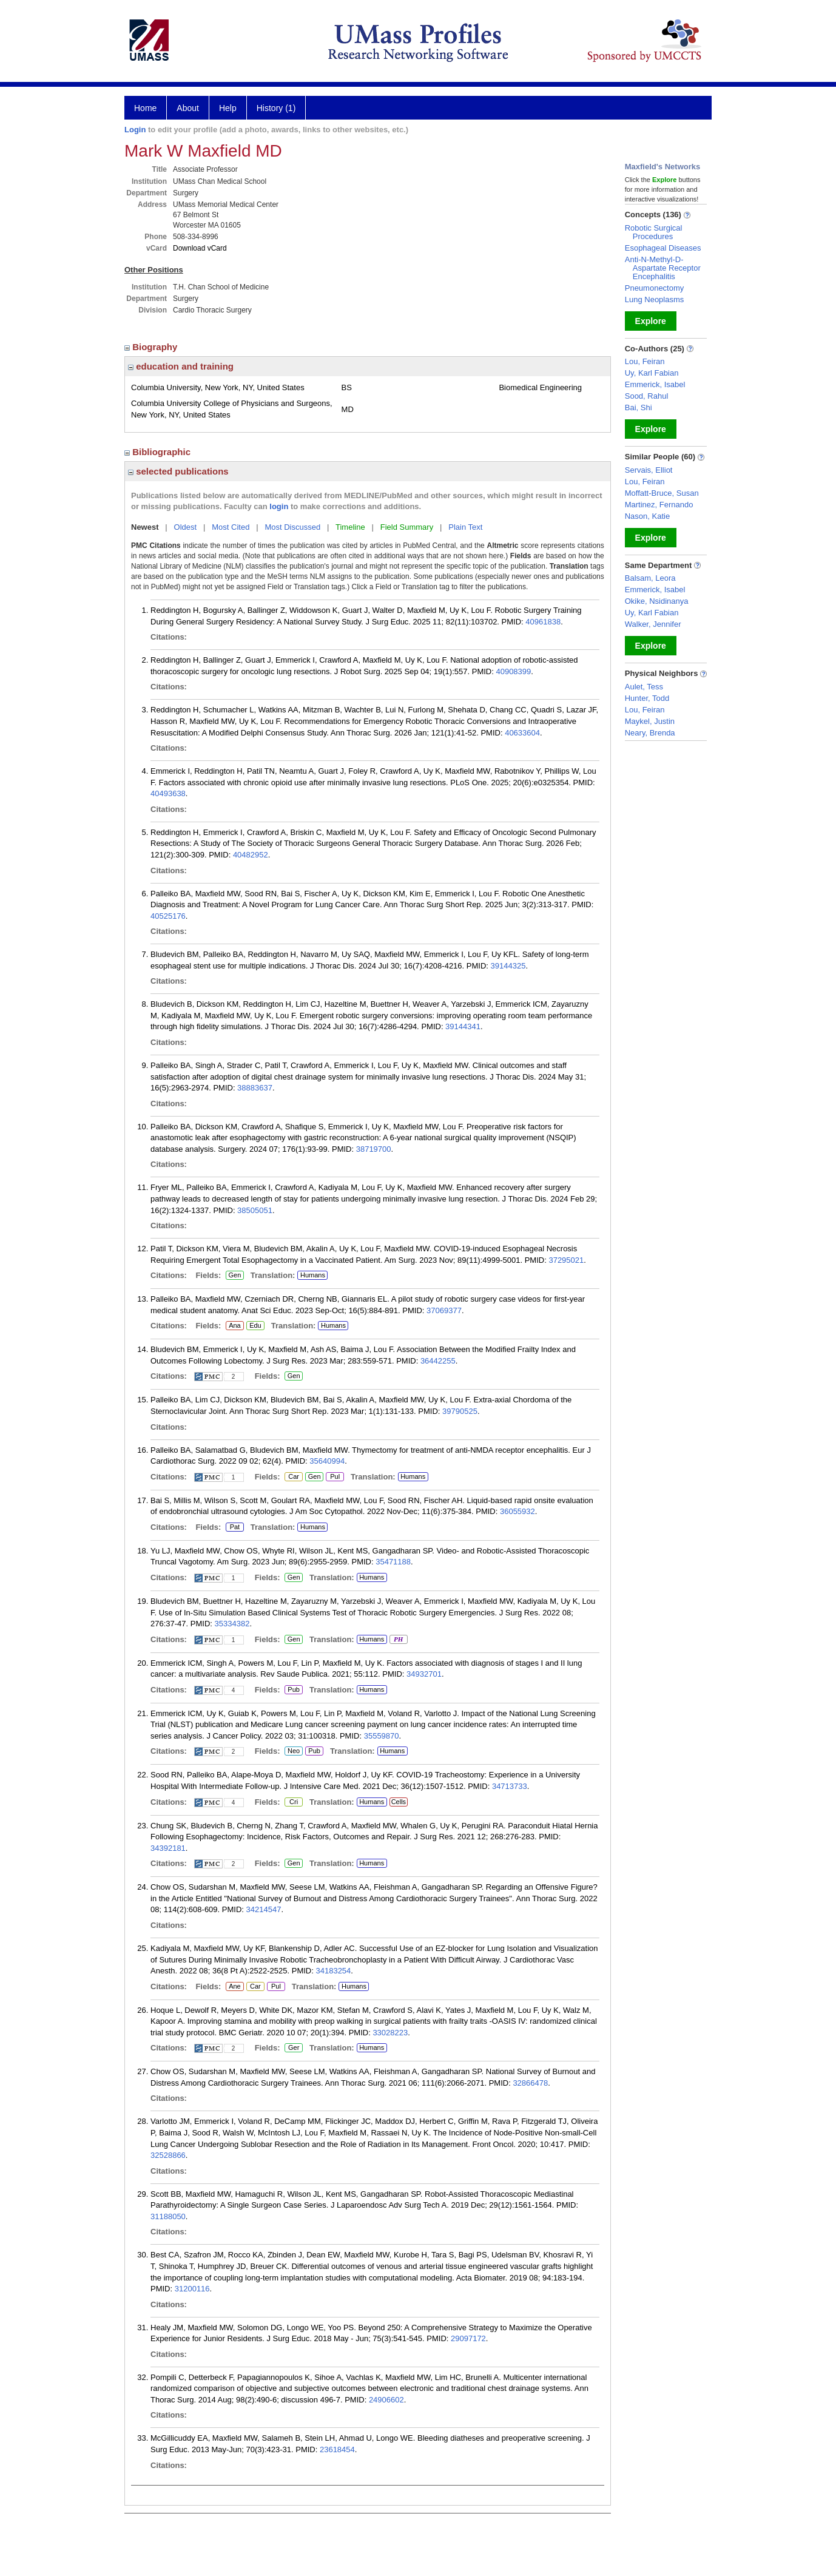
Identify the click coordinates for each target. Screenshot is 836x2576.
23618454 (337, 2449)
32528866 (168, 2155)
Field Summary (406, 527)
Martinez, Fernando (659, 504)
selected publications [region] (178, 471)
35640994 (327, 1460)
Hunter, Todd (647, 698)
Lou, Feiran (645, 361)
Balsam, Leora (650, 578)
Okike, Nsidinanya (657, 601)
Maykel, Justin (650, 721)
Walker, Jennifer (653, 624)
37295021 (566, 1260)
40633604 (522, 732)
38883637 (254, 1087)
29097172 (468, 2338)
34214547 (263, 1909)
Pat (233, 1527)
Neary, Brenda (650, 732)
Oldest (185, 527)
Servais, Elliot (649, 470)
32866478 (530, 2083)
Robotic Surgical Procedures (654, 232)
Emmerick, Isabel (655, 384)
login (278, 506)
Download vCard (200, 248)
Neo (294, 1751)
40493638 (168, 793)
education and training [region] (181, 366)
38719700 (373, 1149)
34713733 (509, 1786)
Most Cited (230, 527)
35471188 (393, 1561)
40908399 (513, 671)
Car (293, 1477)
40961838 (543, 621)
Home (145, 108)
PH (398, 1639)
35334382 (232, 1623)
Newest (145, 527)
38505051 (254, 1210)
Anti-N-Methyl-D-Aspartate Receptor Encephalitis (663, 268)
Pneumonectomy (654, 287)
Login (135, 129)
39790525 (459, 1411)
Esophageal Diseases (663, 247)
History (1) (276, 108)
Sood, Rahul (647, 396)
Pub (293, 1690)
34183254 (333, 1970)
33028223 (390, 2032)
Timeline (350, 527)
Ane (235, 1987)
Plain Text (465, 527)
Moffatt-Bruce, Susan (662, 493)
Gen (234, 1275)
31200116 (192, 2288)
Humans (312, 1275)
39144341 (462, 1026)
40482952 (250, 854)
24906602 (386, 2399)
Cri (293, 1802)
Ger (292, 2048)
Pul (334, 1477)
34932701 (424, 1673)
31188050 (168, 2216)
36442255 (438, 1360)
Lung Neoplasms (654, 299)
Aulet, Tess (644, 686)
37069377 (444, 1310)
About (188, 108)
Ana (233, 1326)
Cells (398, 1801)
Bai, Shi (638, 407)
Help (228, 108)
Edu (253, 1326)
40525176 (168, 916)
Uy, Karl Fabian (652, 372)
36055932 (517, 1511)
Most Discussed (292, 527)
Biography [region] (152, 347)
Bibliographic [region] (158, 452)
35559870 (381, 1735)
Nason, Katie (647, 516)
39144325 (508, 965)
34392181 (168, 1848)
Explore (650, 321)
